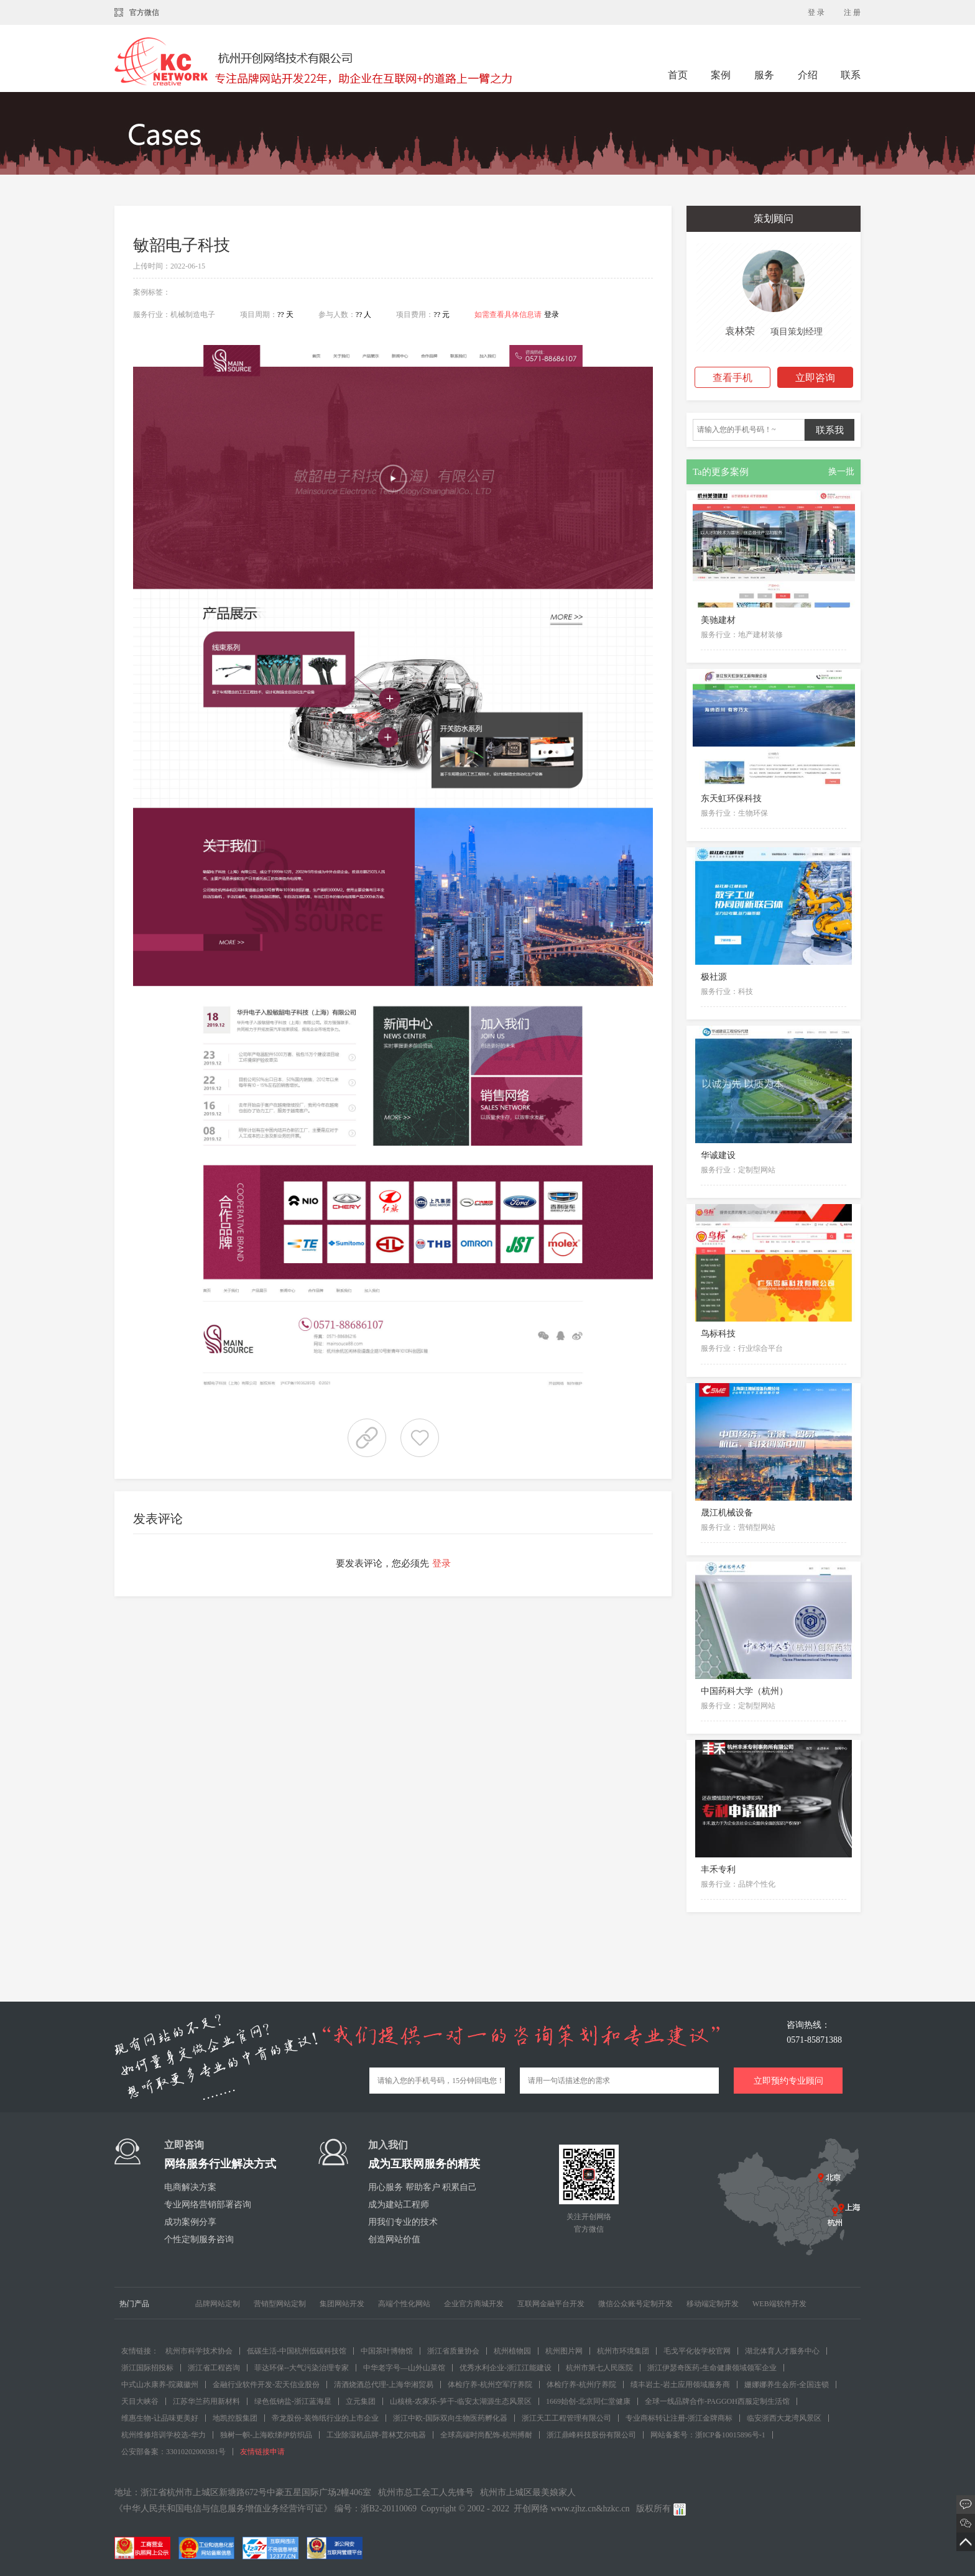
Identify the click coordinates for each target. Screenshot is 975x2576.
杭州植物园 (512, 2351)
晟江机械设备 (727, 1512)
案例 (722, 75)
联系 (851, 75)
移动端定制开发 (712, 2303)
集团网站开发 (342, 2303)
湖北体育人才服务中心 (782, 2351)
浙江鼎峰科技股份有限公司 (591, 2435)
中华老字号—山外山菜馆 (404, 2367)
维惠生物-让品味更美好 (159, 2418)
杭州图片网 (564, 2351)
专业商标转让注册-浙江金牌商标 (679, 2418)
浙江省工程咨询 (214, 2367)
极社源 (714, 977)
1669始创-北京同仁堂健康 (588, 2401)
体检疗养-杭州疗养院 (581, 2384)
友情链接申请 (262, 2451)
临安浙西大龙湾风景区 (784, 2418)
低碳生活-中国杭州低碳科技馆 (296, 2351)
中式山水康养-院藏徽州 (159, 2384)
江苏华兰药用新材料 (206, 2401)
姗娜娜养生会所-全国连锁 (786, 2384)
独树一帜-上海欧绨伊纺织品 (266, 2435)
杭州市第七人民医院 (599, 2367)
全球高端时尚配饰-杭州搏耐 (486, 2435)
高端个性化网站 (404, 2303)
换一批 (841, 471)
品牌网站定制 (217, 2303)
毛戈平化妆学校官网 (697, 2351)
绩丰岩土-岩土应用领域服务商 (680, 2384)
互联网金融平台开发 (551, 2303)
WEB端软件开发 (779, 2303)
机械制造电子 (192, 314)
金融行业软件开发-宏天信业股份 (266, 2384)
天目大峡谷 (140, 2401)
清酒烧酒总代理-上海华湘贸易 (383, 2384)
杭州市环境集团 (623, 2351)
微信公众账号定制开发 (635, 2303)
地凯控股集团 (235, 2418)
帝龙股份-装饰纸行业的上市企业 (325, 2418)
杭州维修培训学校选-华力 (163, 2435)
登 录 (816, 12)
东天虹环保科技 (731, 798)
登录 (551, 314)
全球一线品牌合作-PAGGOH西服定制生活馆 (717, 2401)
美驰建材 (718, 620)
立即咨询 (815, 377)
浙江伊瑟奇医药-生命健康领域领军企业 (712, 2367)
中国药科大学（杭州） (744, 1691)
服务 (765, 75)
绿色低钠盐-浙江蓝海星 (292, 2401)
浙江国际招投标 (147, 2367)
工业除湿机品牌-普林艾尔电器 (376, 2435)
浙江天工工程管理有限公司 (566, 2418)
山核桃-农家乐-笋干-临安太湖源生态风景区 (461, 2401)
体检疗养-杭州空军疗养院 (490, 2384)
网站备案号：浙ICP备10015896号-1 (707, 2435)
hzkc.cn (616, 2508)
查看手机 (732, 377)
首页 (678, 75)
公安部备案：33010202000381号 (173, 2451)
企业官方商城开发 (474, 2303)
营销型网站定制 (280, 2303)
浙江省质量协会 (453, 2351)
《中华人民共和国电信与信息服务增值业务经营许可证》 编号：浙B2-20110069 (265, 2508)
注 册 (852, 12)
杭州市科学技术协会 (199, 2351)
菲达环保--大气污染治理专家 (301, 2367)
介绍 (808, 75)
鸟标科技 (718, 1333)
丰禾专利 (718, 1869)
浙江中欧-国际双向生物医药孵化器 (450, 2418)
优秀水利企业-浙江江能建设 (506, 2367)
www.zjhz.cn (573, 2508)
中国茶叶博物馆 (387, 2351)
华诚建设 (718, 1155)
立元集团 (361, 2401)
